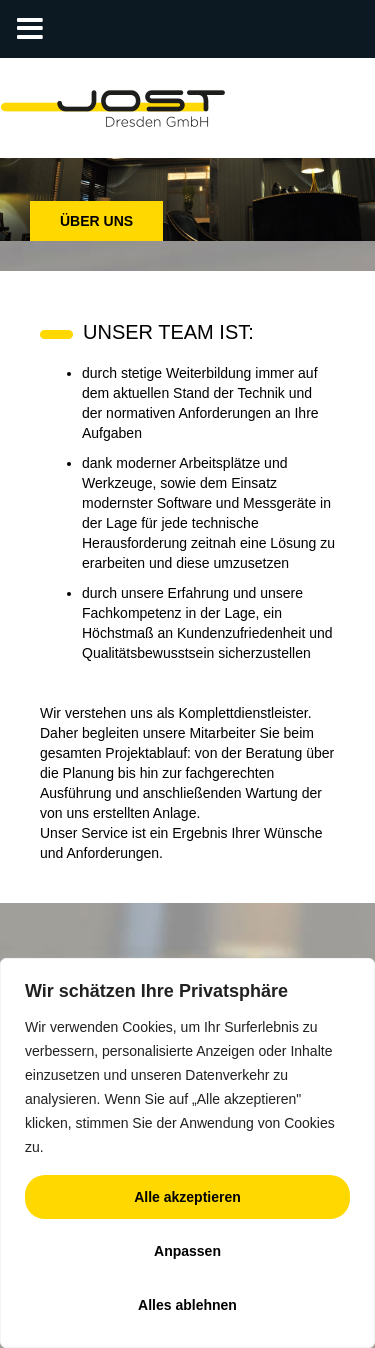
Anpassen (187, 1251)
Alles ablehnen (187, 1305)
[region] (187, 1153)
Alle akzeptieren (187, 1197)
